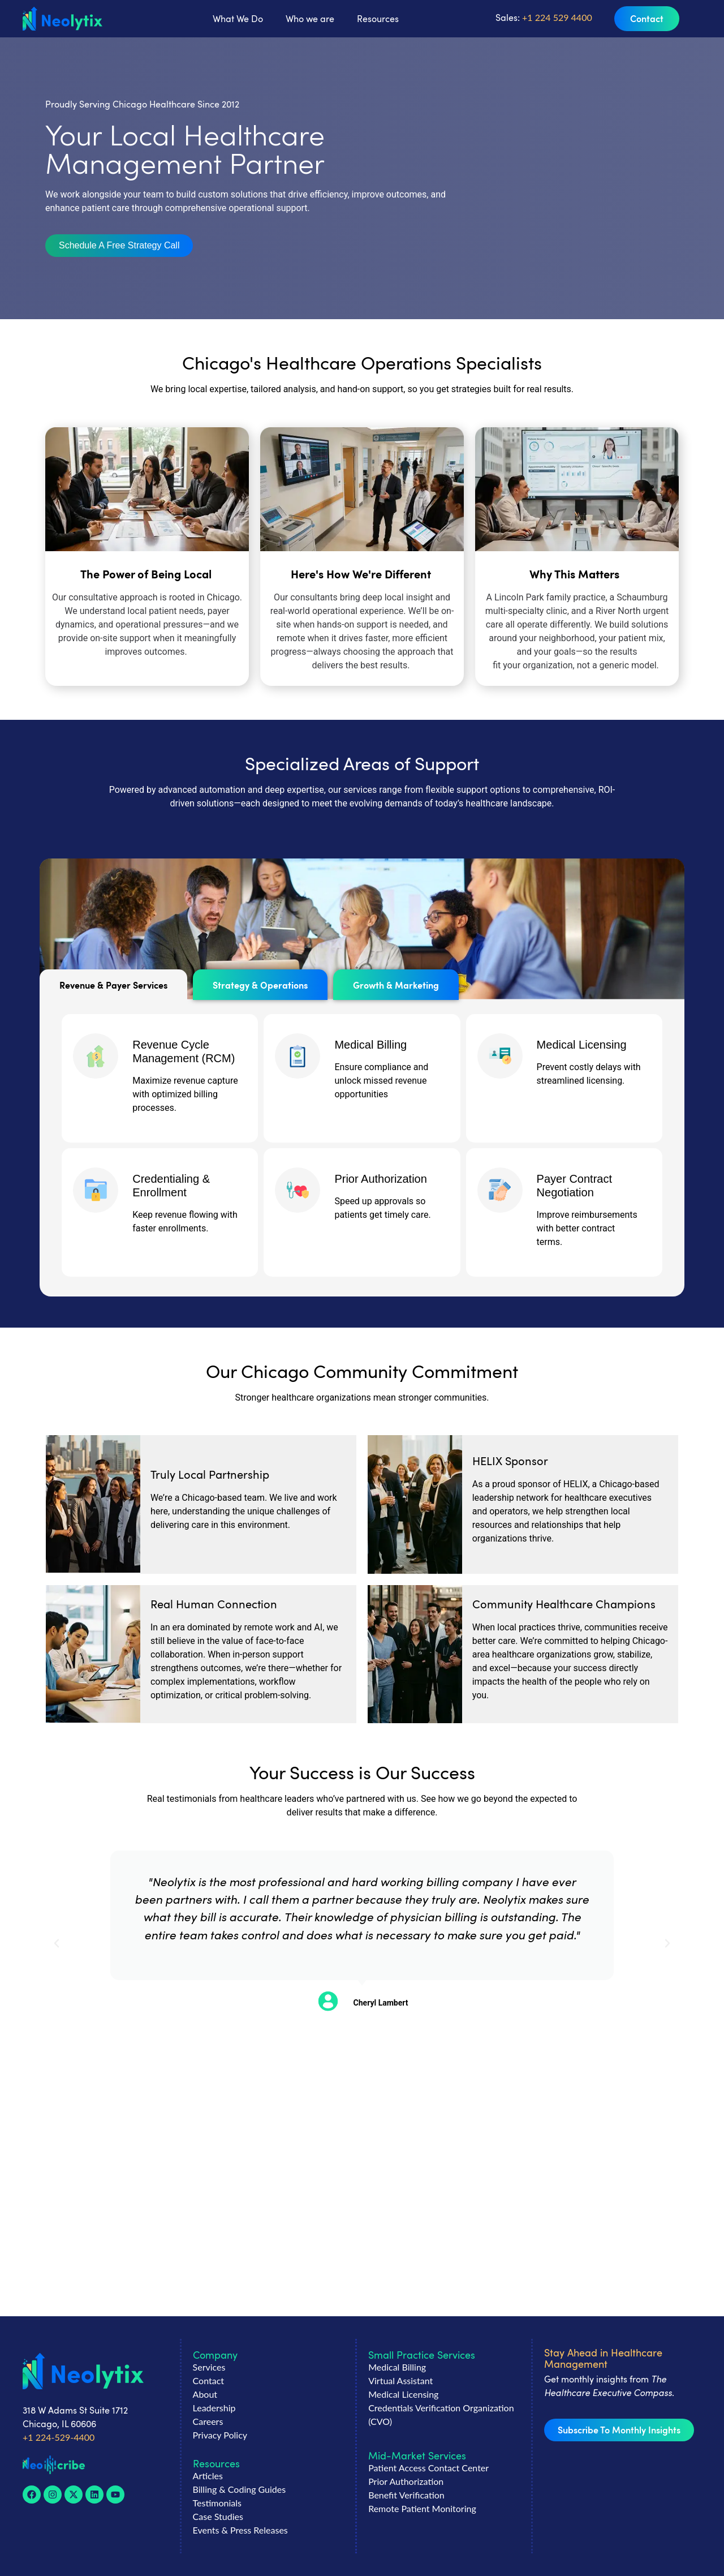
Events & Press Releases (240, 2530)
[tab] (113, 984)
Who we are (310, 18)
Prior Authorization (380, 1179)
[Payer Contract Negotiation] (500, 1190)
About (205, 2394)
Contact (208, 2380)
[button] (119, 245)
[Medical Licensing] (500, 1056)
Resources (378, 18)
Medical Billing (370, 1044)
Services (209, 2367)
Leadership (214, 2407)
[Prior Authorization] (297, 1190)
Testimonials (217, 2502)
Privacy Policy (220, 2434)
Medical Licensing (582, 1044)
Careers (208, 2421)
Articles (208, 2475)
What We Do (238, 18)
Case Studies (218, 2516)
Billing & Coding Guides (239, 2489)
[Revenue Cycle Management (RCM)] (95, 1056)
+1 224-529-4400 (58, 2437)
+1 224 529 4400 (556, 17)
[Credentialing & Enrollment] (95, 1190)
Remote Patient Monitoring (422, 2508)
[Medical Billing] (297, 1056)
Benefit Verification (406, 2494)
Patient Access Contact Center (428, 2467)
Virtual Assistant (400, 2380)
